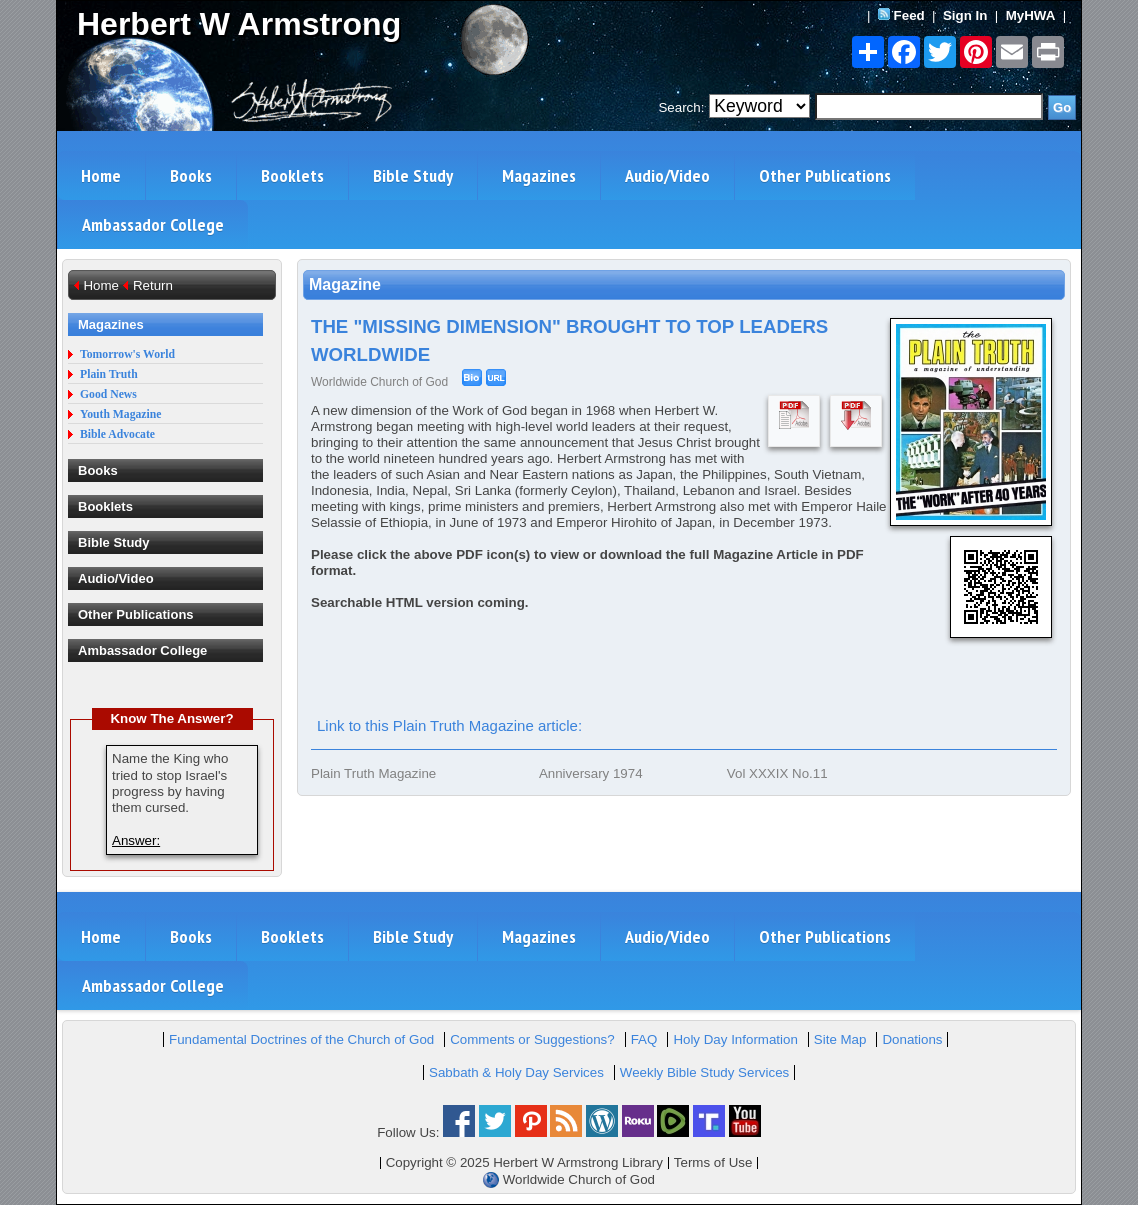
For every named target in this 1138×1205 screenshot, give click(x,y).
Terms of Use (713, 1162)
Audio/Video (667, 175)
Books (191, 175)
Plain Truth (109, 374)
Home (101, 175)
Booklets (292, 175)
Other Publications (825, 175)
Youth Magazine (121, 414)
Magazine (345, 284)
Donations (912, 1039)
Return (153, 285)
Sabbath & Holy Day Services (516, 1072)
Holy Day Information (735, 1039)
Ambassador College (153, 224)
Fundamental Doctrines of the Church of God (301, 1039)
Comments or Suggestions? (532, 1039)
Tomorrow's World (127, 354)
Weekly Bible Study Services (704, 1072)
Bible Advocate (117, 434)
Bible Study (413, 175)
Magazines (539, 175)
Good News (108, 394)
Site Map (840, 1039)
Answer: (136, 840)
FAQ (644, 1039)
